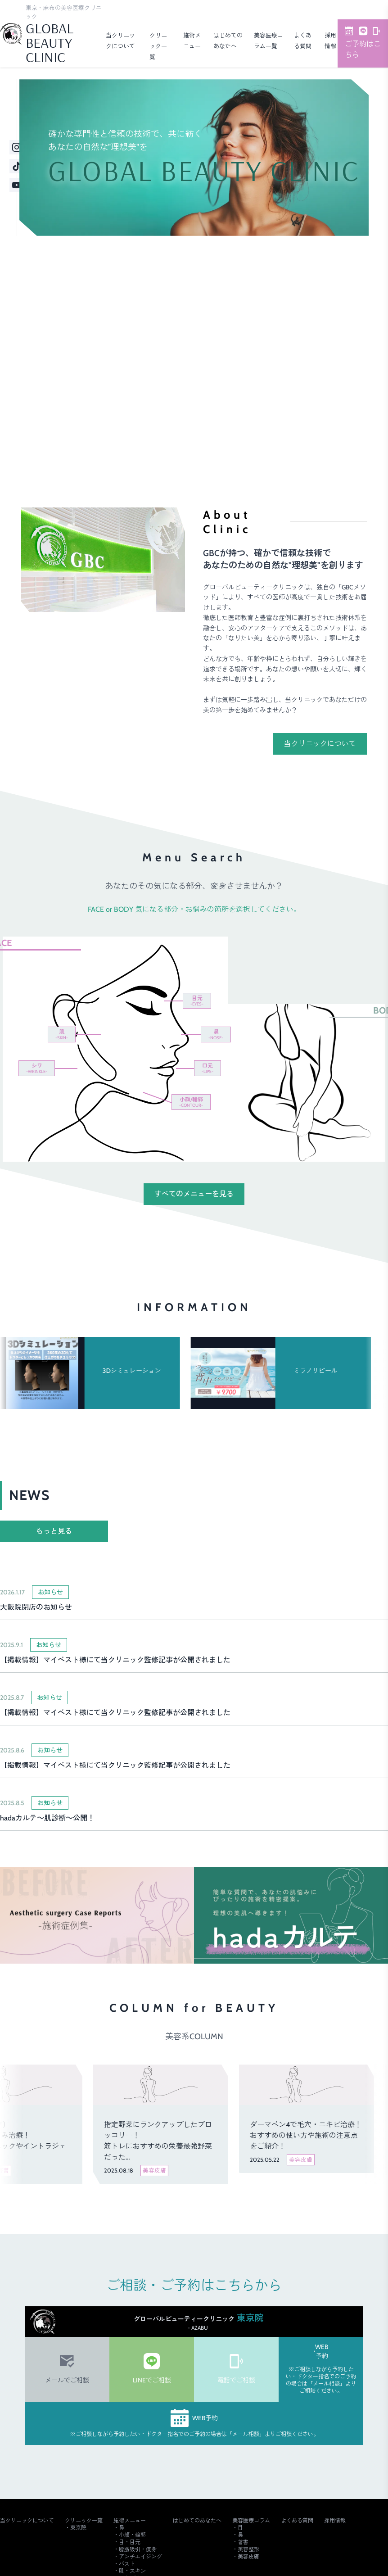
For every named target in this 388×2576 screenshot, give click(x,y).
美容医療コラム (251, 2520)
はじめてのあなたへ (197, 2520)
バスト (127, 2563)
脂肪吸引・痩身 (138, 2549)
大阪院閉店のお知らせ (36, 1607)
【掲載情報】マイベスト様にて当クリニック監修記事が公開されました (115, 1660)
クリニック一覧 (158, 46)
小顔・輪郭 (132, 2534)
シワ (36, 1068)
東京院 (78, 2527)
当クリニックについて (320, 743)
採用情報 (335, 2520)
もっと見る (54, 1531)
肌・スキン (132, 2570)
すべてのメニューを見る (194, 1194)
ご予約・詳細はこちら (335, 426)
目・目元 (129, 2542)
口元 (207, 1068)
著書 (243, 2542)
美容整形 (248, 2549)
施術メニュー (129, 2520)
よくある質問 (297, 2520)
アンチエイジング (140, 2556)
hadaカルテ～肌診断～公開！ (47, 1818)
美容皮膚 (248, 2556)
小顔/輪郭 (191, 1102)
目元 (196, 1001)
